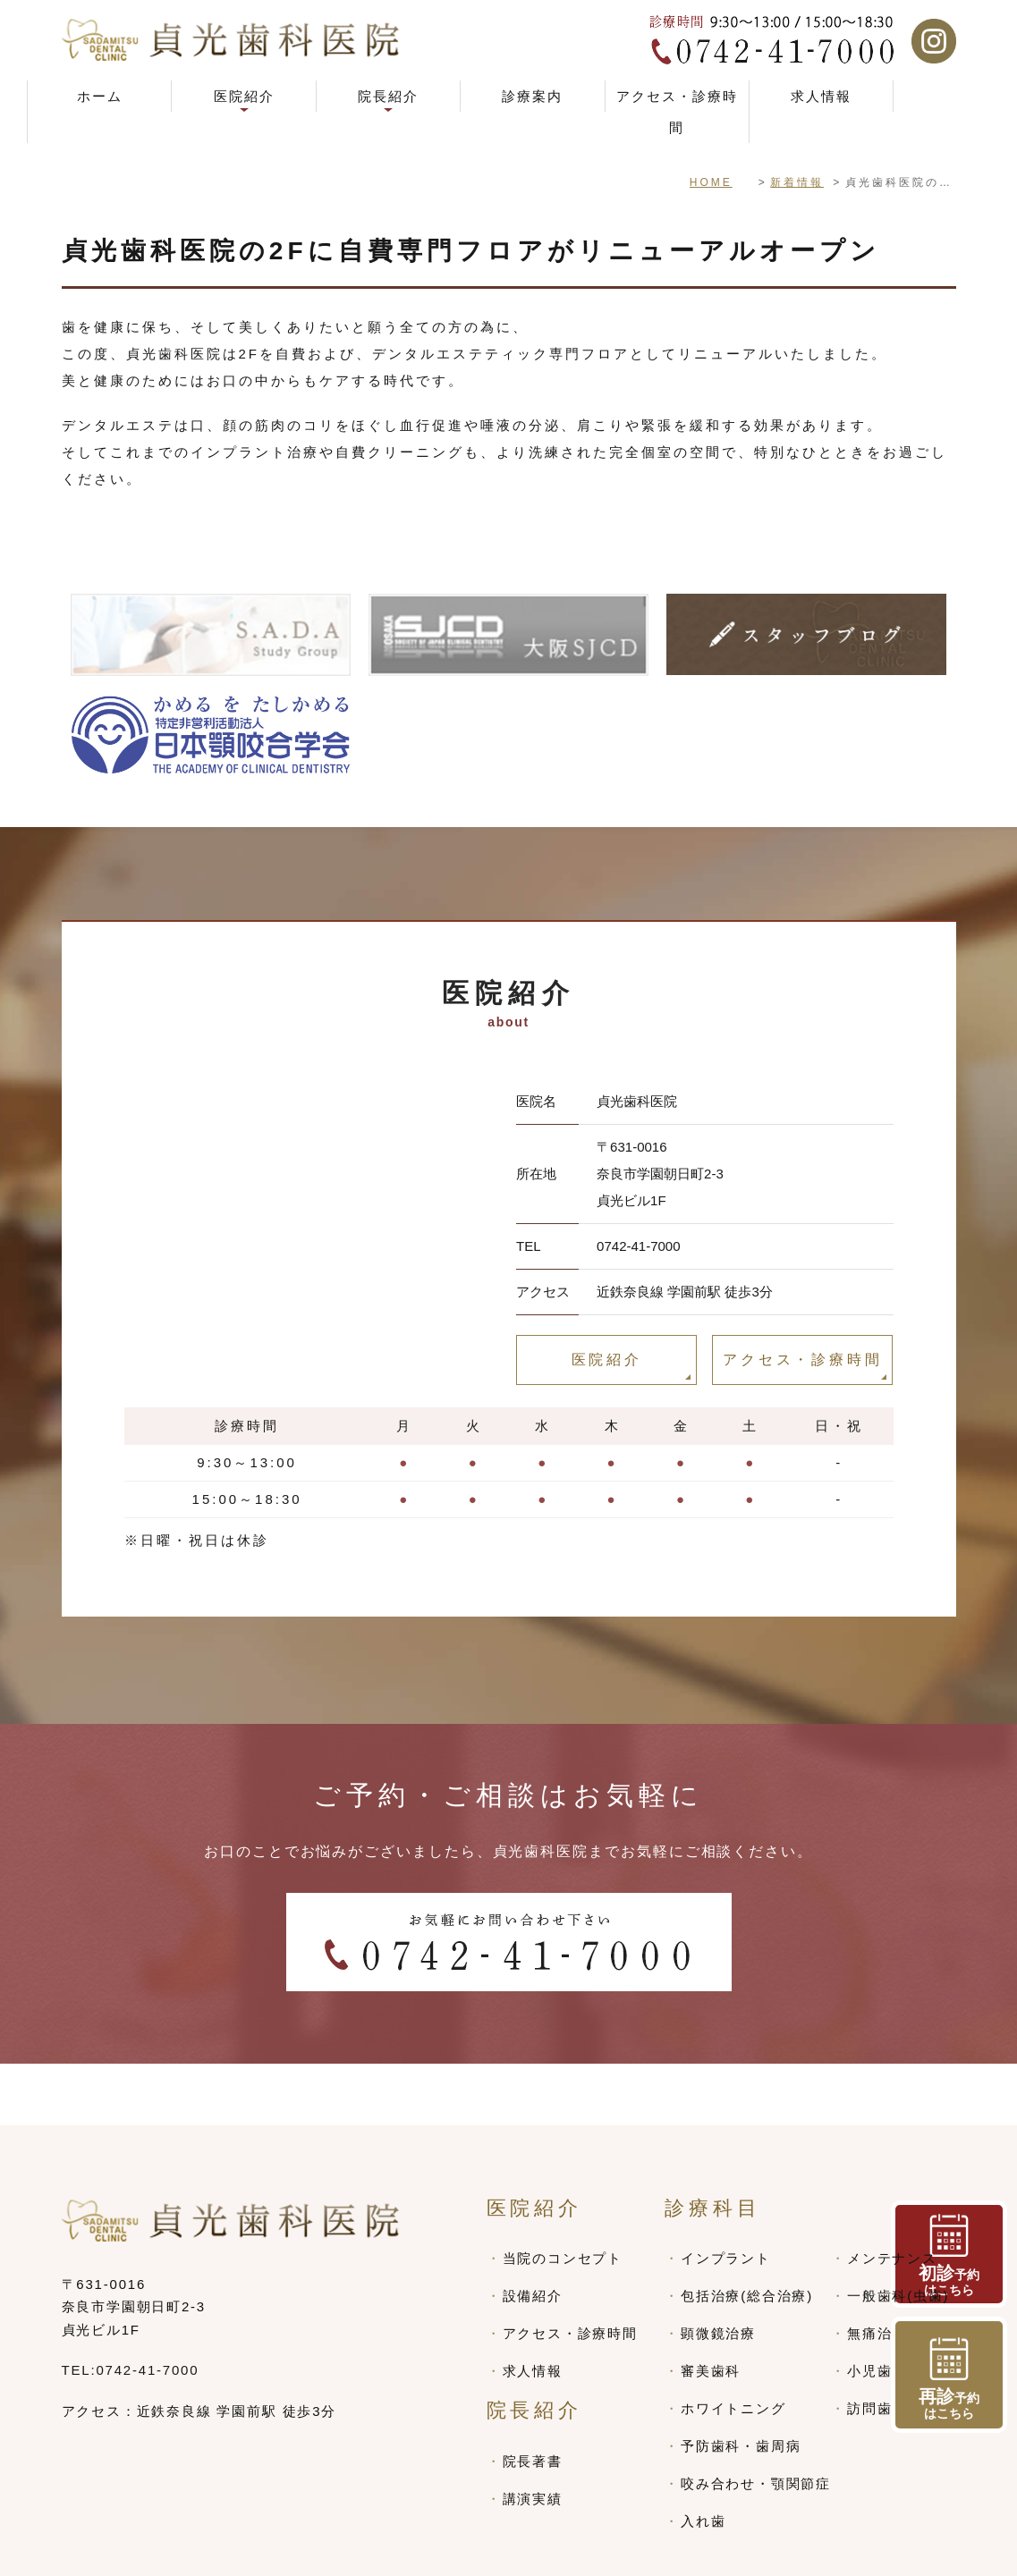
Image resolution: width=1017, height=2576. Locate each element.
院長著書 (533, 2399)
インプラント (726, 2196)
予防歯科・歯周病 (741, 2384)
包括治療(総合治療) (747, 2234)
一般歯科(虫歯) (898, 2234)
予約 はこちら (949, 2378)
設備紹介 (533, 2234)
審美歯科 (711, 2309)
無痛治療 (877, 2271)
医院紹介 (607, 1359)
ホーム (100, 96)
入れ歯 (703, 2459)
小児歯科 (877, 2309)
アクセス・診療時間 (677, 112)
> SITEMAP (104, 2555)
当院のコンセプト (563, 2196)
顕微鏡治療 (718, 2271)
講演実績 (533, 2437)
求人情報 (821, 96)
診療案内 (532, 96)
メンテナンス (892, 2196)
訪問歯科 (877, 2346)
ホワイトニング (733, 2346)
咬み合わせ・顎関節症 (756, 2421)
